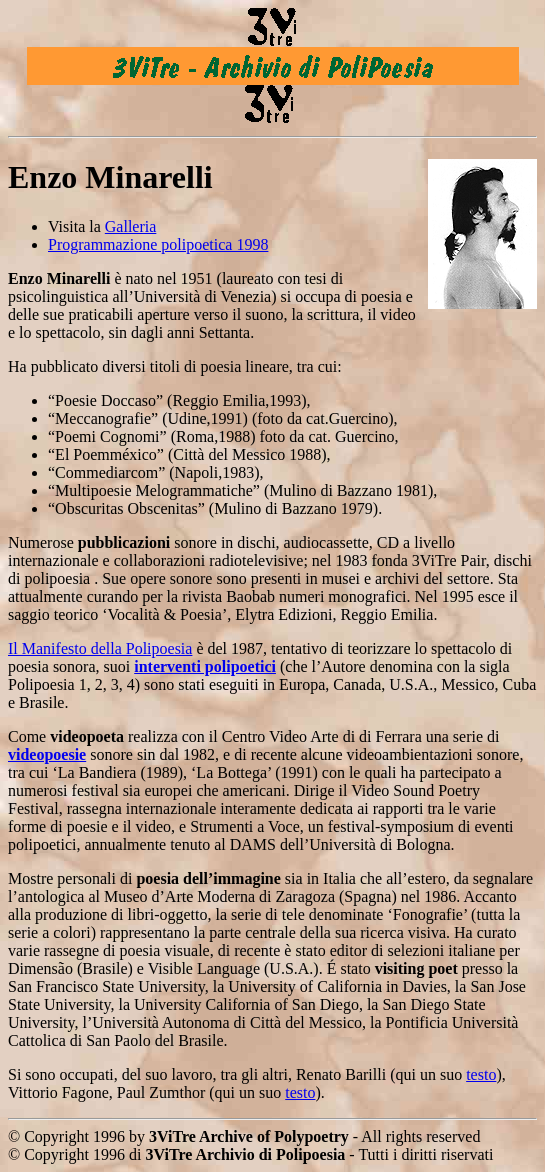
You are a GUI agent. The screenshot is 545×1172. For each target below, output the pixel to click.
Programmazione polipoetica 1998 (158, 244)
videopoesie (47, 754)
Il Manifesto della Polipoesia (100, 648)
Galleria (131, 226)
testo (481, 1074)
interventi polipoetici (205, 666)
